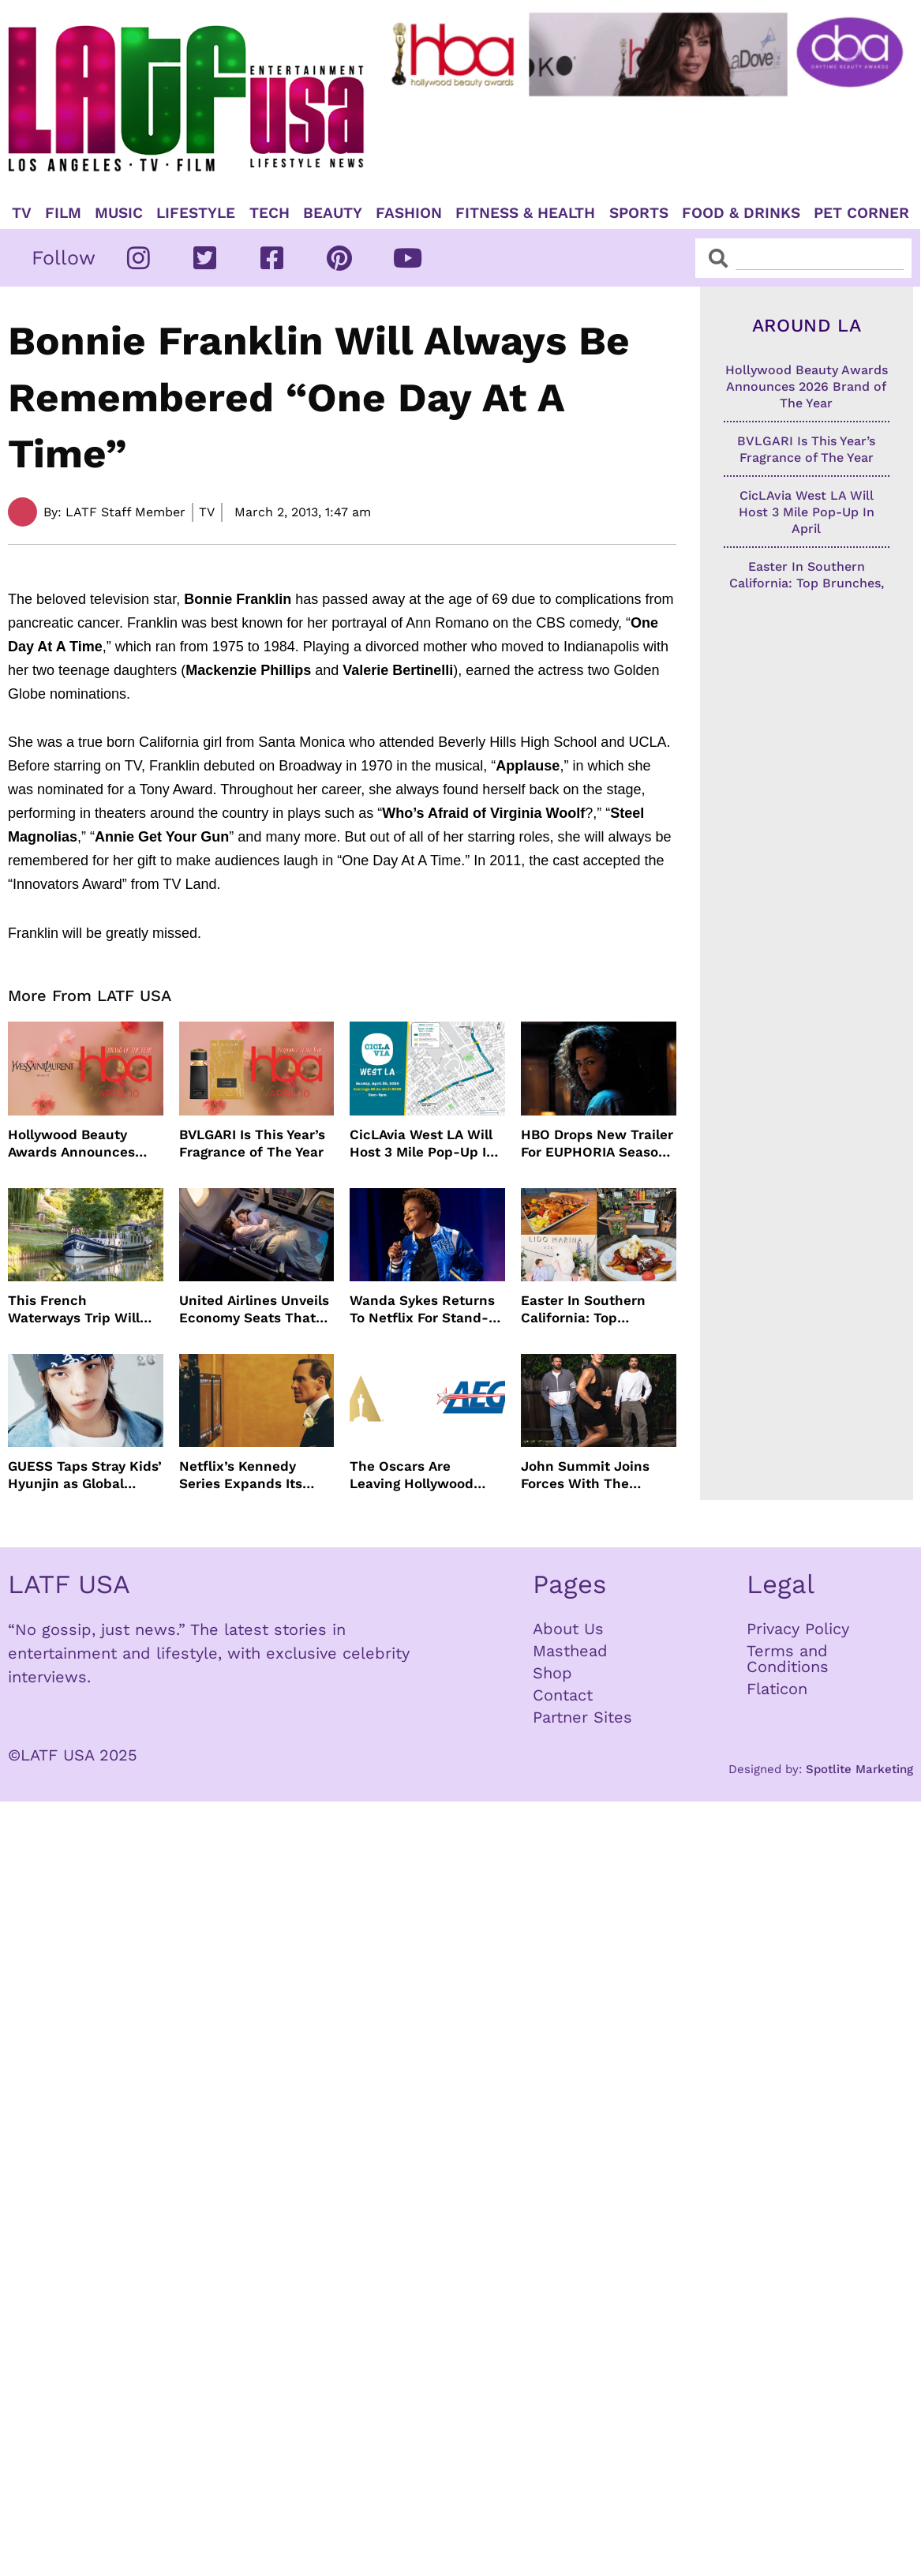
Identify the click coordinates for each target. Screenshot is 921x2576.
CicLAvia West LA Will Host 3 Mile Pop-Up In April (422, 1144)
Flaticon (777, 1688)
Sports (638, 213)
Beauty (332, 213)
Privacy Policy (798, 1628)
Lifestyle (195, 213)
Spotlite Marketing (859, 1769)
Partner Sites (582, 1717)
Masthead (570, 1650)
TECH (269, 213)
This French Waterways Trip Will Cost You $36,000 (74, 1309)
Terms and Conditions (788, 1658)
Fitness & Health (525, 213)
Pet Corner (861, 213)
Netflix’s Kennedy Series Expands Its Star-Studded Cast (241, 1475)
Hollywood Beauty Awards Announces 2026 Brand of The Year (85, 1144)
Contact (563, 1694)
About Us (568, 1628)
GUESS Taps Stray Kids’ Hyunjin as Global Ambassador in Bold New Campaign (85, 1475)
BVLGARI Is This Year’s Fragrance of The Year (252, 1143)
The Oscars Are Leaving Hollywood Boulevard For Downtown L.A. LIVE (416, 1475)
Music (119, 213)
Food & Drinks (741, 213)
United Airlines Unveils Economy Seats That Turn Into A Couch (254, 1309)
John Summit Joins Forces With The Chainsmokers (585, 1475)
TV (22, 213)
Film (63, 213)
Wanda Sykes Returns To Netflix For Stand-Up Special (422, 1309)
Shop (552, 1672)
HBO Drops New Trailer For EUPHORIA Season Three (597, 1144)
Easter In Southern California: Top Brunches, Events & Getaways (585, 1309)
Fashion (409, 213)
